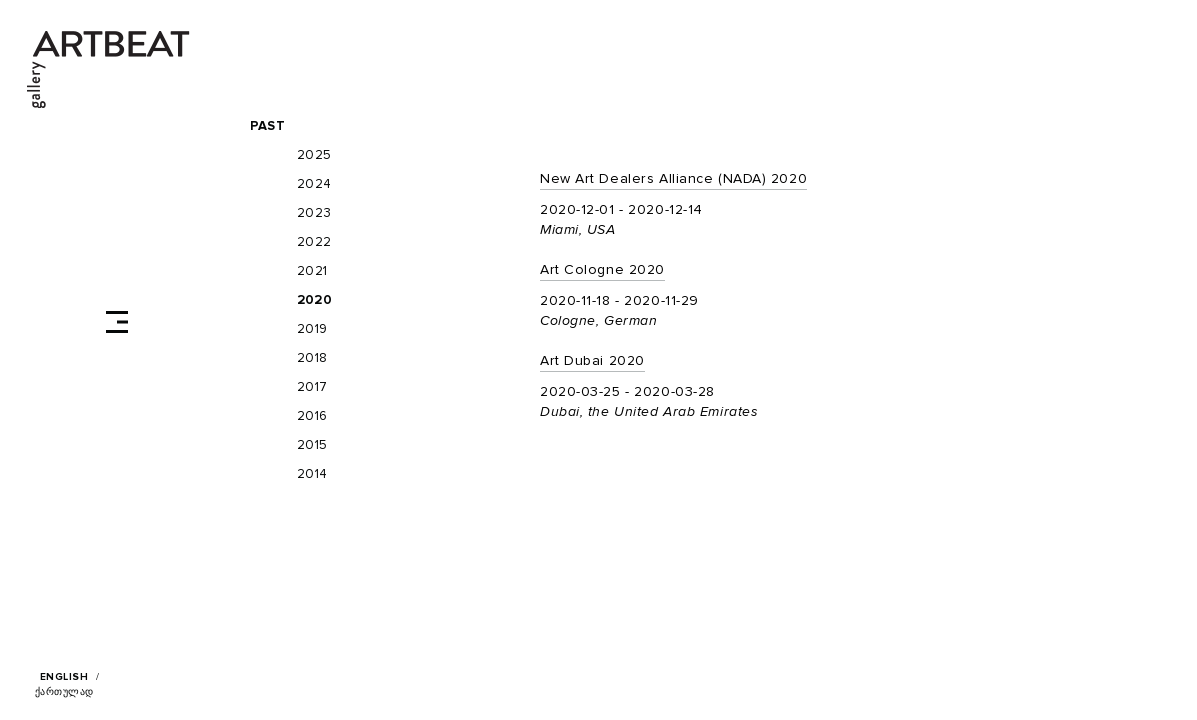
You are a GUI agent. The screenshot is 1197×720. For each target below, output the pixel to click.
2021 (312, 271)
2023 (314, 213)
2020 (314, 300)
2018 (312, 358)
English (64, 677)
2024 (314, 184)
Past (267, 126)
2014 (312, 474)
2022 (314, 242)
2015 (312, 445)
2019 (312, 329)
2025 (314, 155)
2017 (312, 387)
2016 (312, 416)
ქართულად (64, 692)
